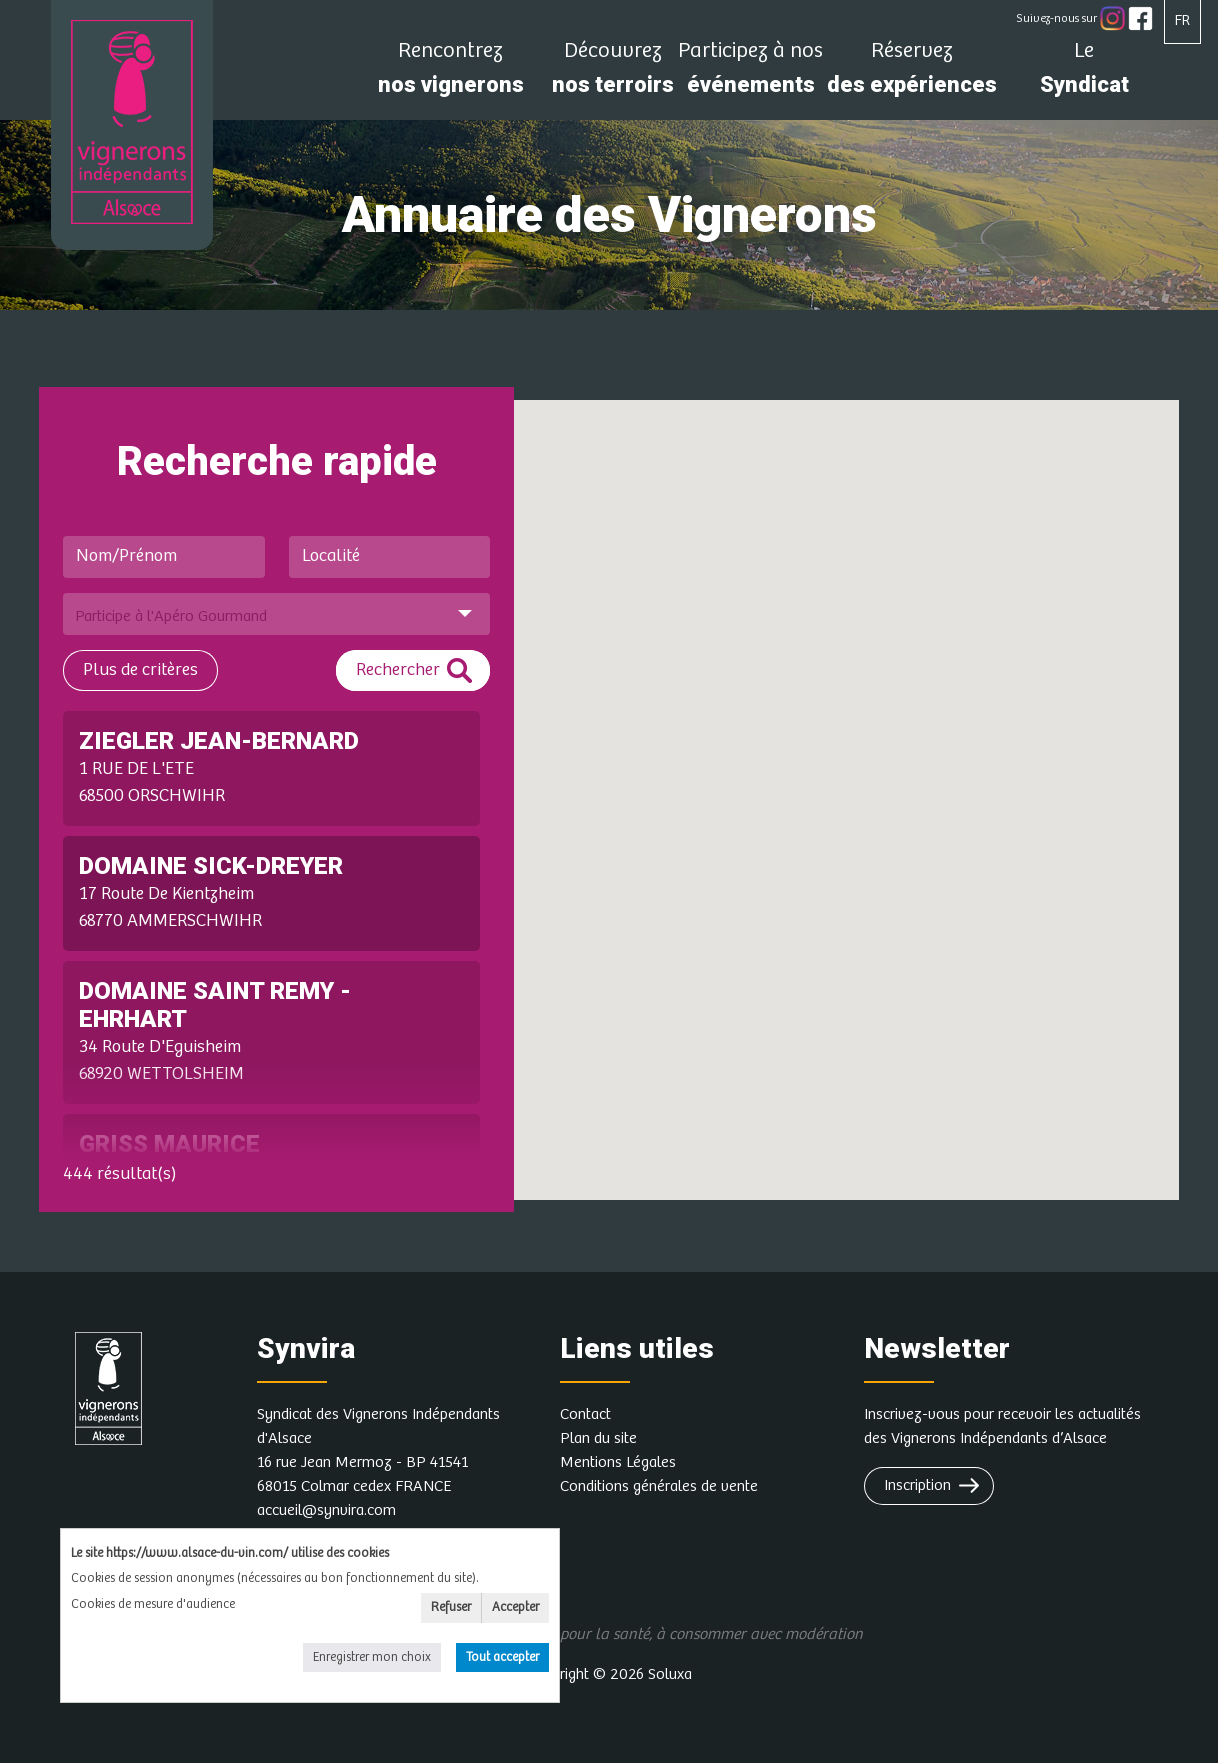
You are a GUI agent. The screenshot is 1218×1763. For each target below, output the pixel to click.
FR (1182, 20)
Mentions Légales (618, 1462)
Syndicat (1084, 73)
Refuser (451, 1607)
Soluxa (670, 1674)
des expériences (912, 73)
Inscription (917, 1485)
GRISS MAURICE (169, 1144)
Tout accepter (502, 1657)
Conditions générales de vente (659, 1486)
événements (750, 73)
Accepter (515, 1607)
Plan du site (598, 1438)
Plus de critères (140, 670)
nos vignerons (450, 73)
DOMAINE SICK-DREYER (211, 866)
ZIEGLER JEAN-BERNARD (219, 741)
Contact (585, 1414)
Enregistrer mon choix (372, 1657)
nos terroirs (613, 73)
